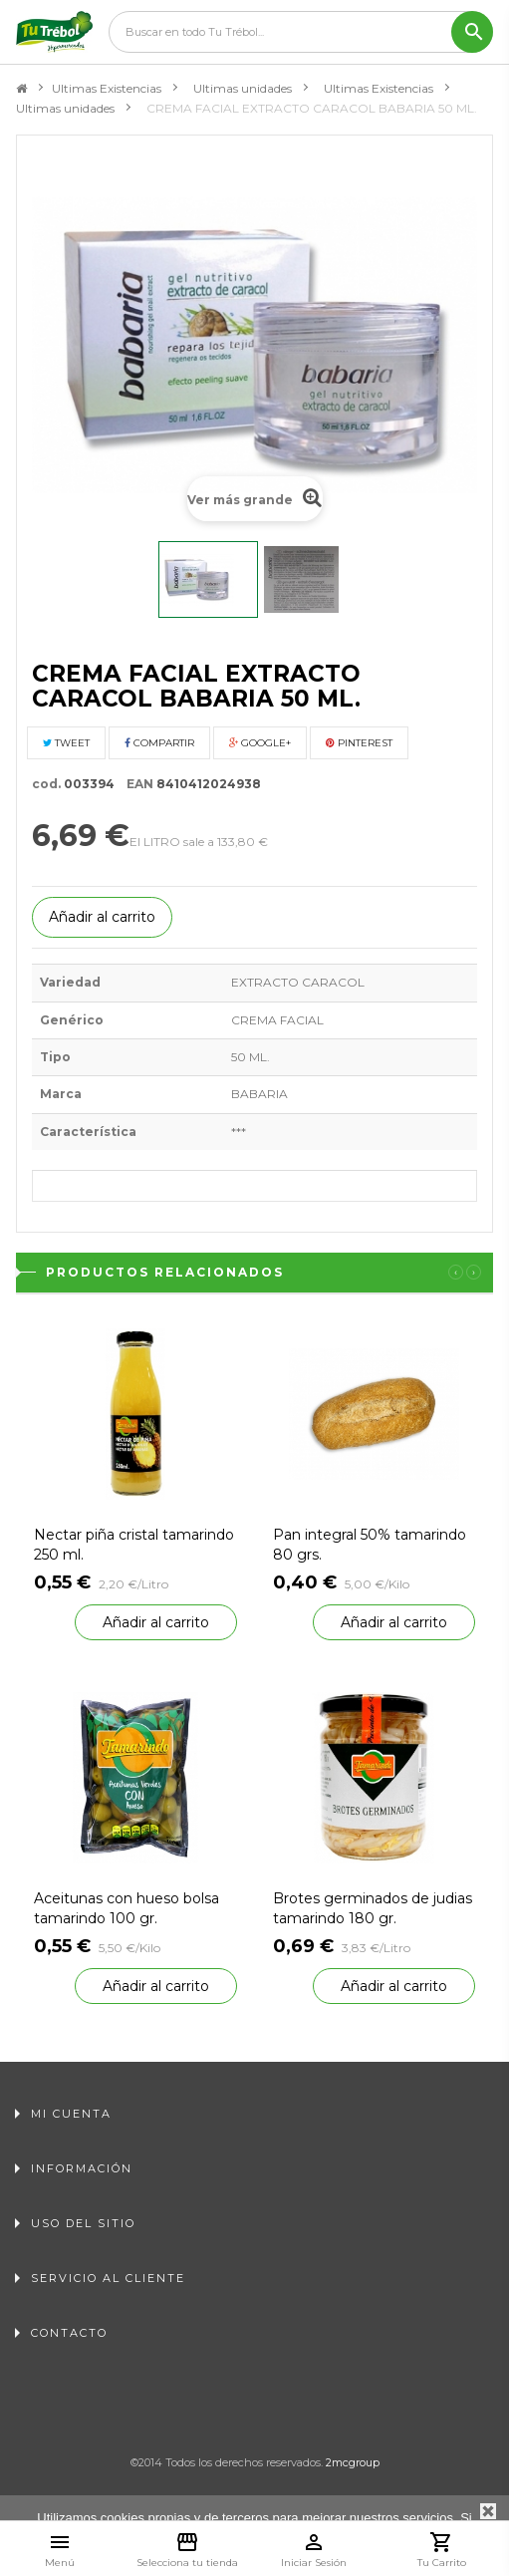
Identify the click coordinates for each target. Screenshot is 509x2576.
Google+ (260, 742)
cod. (46, 783)
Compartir (159, 742)
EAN (135, 783)
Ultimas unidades (242, 88)
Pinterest (359, 742)
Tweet (66, 742)
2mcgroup (353, 2462)
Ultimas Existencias (106, 88)
